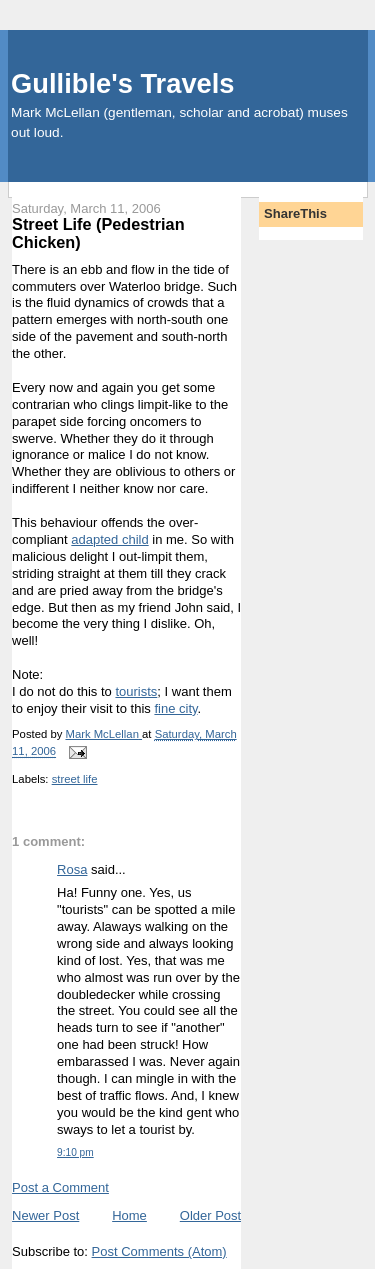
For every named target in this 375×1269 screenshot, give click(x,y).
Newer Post (45, 1215)
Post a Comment (60, 1187)
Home (129, 1215)
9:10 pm (75, 1152)
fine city (175, 708)
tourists (136, 691)
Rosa (72, 869)
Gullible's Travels (122, 83)
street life (75, 779)
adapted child (109, 539)
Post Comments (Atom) (159, 1251)
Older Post (210, 1215)
